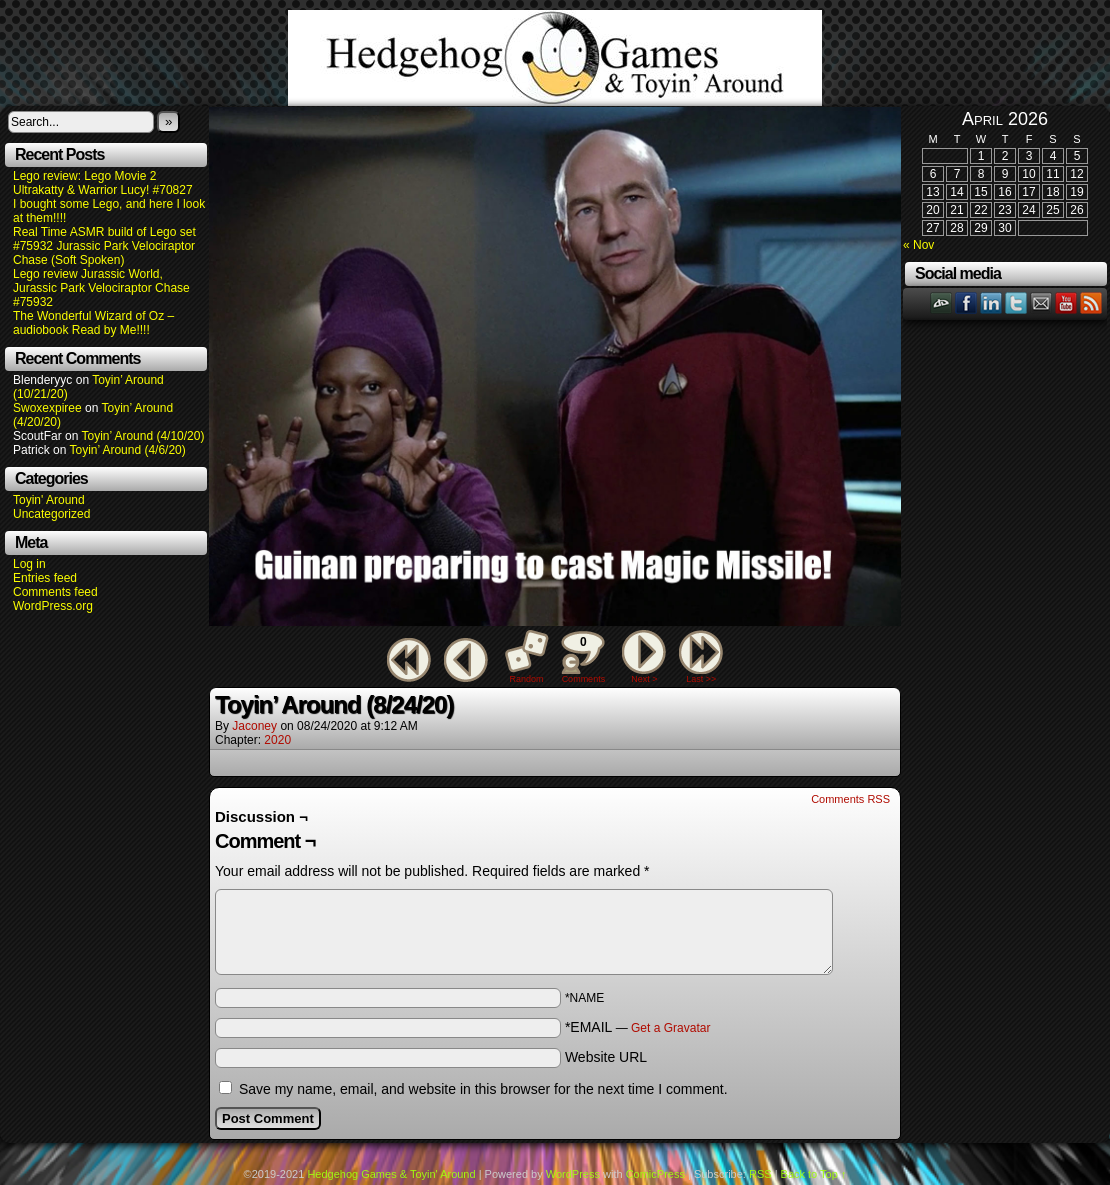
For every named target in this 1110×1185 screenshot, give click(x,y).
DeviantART (941, 302)
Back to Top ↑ (814, 1174)
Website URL (606, 1057)
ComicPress (655, 1174)
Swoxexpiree (47, 408)
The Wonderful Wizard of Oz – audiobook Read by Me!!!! (93, 323)
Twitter (1016, 302)
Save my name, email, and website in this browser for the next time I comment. (483, 1089)
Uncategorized (51, 514)
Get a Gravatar (670, 1028)
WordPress (573, 1174)
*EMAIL (638, 1027)
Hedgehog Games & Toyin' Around (555, 58)
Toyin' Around (49, 500)
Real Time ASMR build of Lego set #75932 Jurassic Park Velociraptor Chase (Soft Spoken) (104, 246)
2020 (277, 740)
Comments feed (55, 592)
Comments (583, 657)
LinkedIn (991, 302)
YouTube (1066, 302)
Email (1041, 302)
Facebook (966, 302)
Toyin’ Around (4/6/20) (128, 450)
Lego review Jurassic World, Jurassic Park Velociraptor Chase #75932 (101, 288)
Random (527, 679)
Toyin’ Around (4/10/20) (143, 436)
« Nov (918, 245)
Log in (29, 564)
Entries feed (45, 578)
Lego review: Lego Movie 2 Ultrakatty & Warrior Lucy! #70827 (103, 183)
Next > (644, 679)
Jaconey (254, 726)
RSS (1091, 302)
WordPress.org (53, 606)
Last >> (701, 679)
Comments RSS (850, 799)
